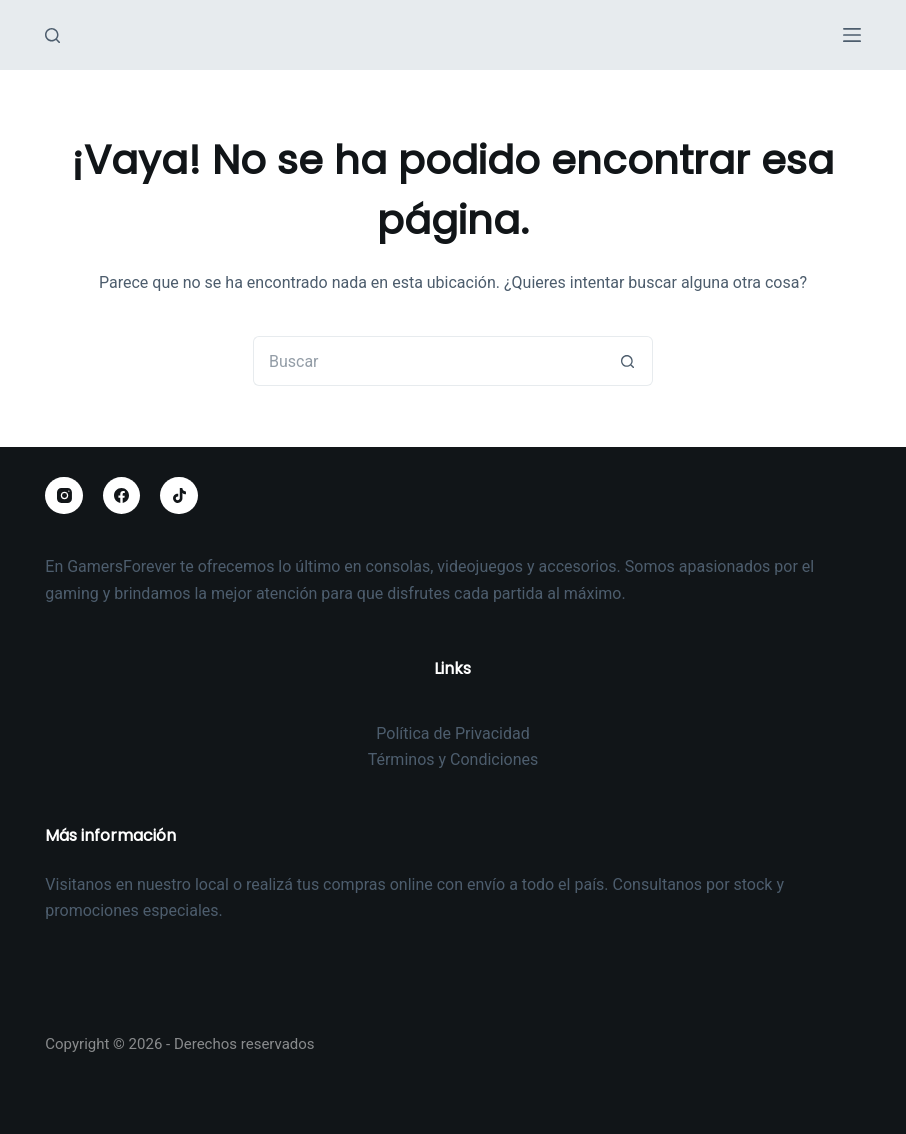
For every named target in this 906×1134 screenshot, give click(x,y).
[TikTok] (179, 496)
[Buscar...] (428, 361)
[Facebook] (122, 496)
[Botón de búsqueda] (628, 361)
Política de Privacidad (452, 733)
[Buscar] (52, 35)
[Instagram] (64, 496)
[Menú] (852, 35)
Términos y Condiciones (453, 759)
